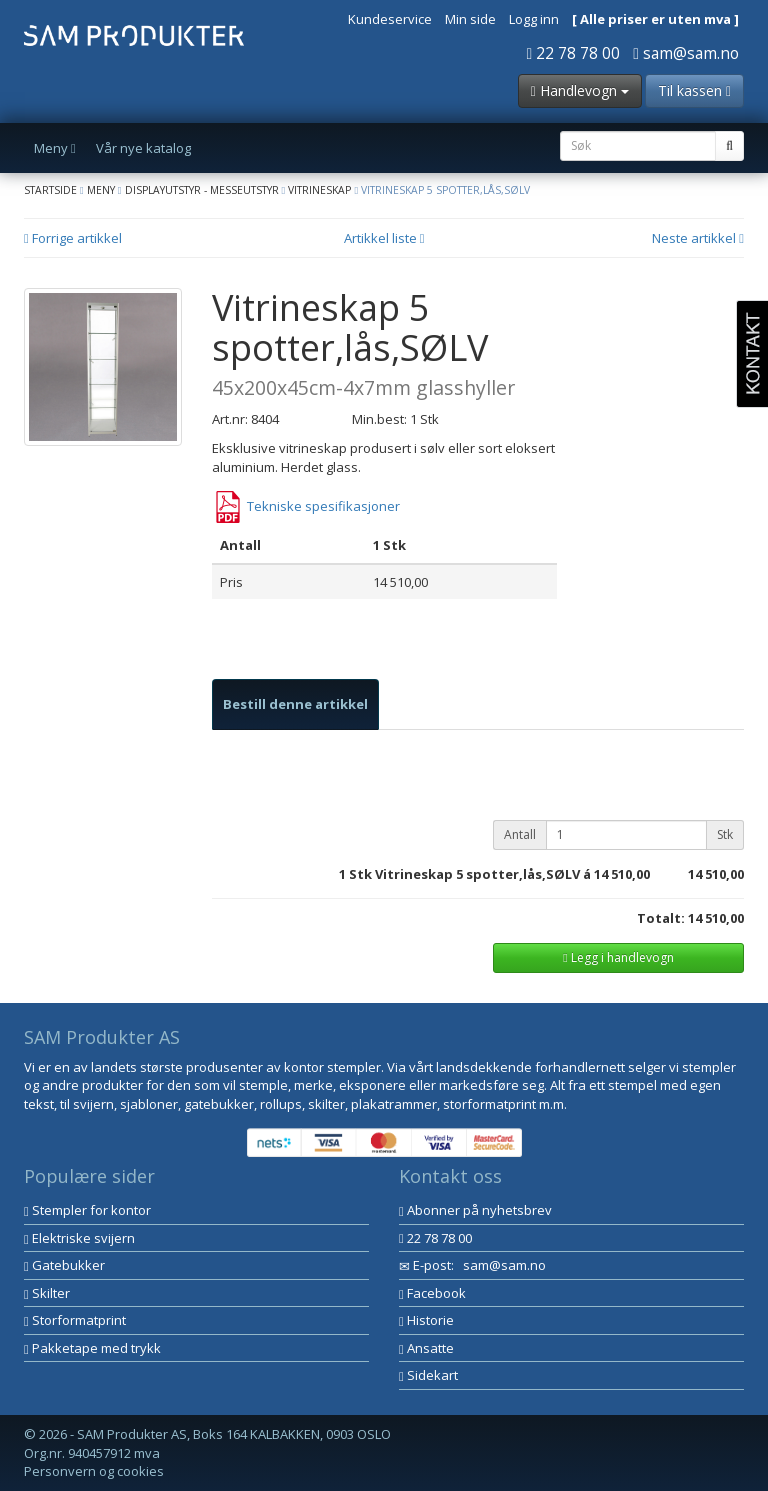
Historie (426, 1320)
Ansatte (426, 1348)
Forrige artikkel (73, 238)
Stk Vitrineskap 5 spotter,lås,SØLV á (470, 874)
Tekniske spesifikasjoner (306, 506)
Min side (470, 19)
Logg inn (534, 19)
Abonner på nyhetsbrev (475, 1210)
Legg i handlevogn (618, 957)
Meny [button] (55, 148)
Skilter (47, 1293)
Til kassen (694, 90)
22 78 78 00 (574, 53)
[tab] (295, 704)
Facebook (432, 1293)
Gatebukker (64, 1265)
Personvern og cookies (94, 1471)
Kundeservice (390, 19)
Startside (50, 190)
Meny (101, 190)
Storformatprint (75, 1320)
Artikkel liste (384, 238)
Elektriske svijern (79, 1238)
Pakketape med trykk (92, 1348)
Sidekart (428, 1375)
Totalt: (661, 918)
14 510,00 (622, 874)
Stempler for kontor (87, 1210)
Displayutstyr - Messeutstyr (202, 190)
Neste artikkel (698, 238)
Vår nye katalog (143, 148)
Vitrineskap (319, 190)
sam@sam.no (686, 53)
